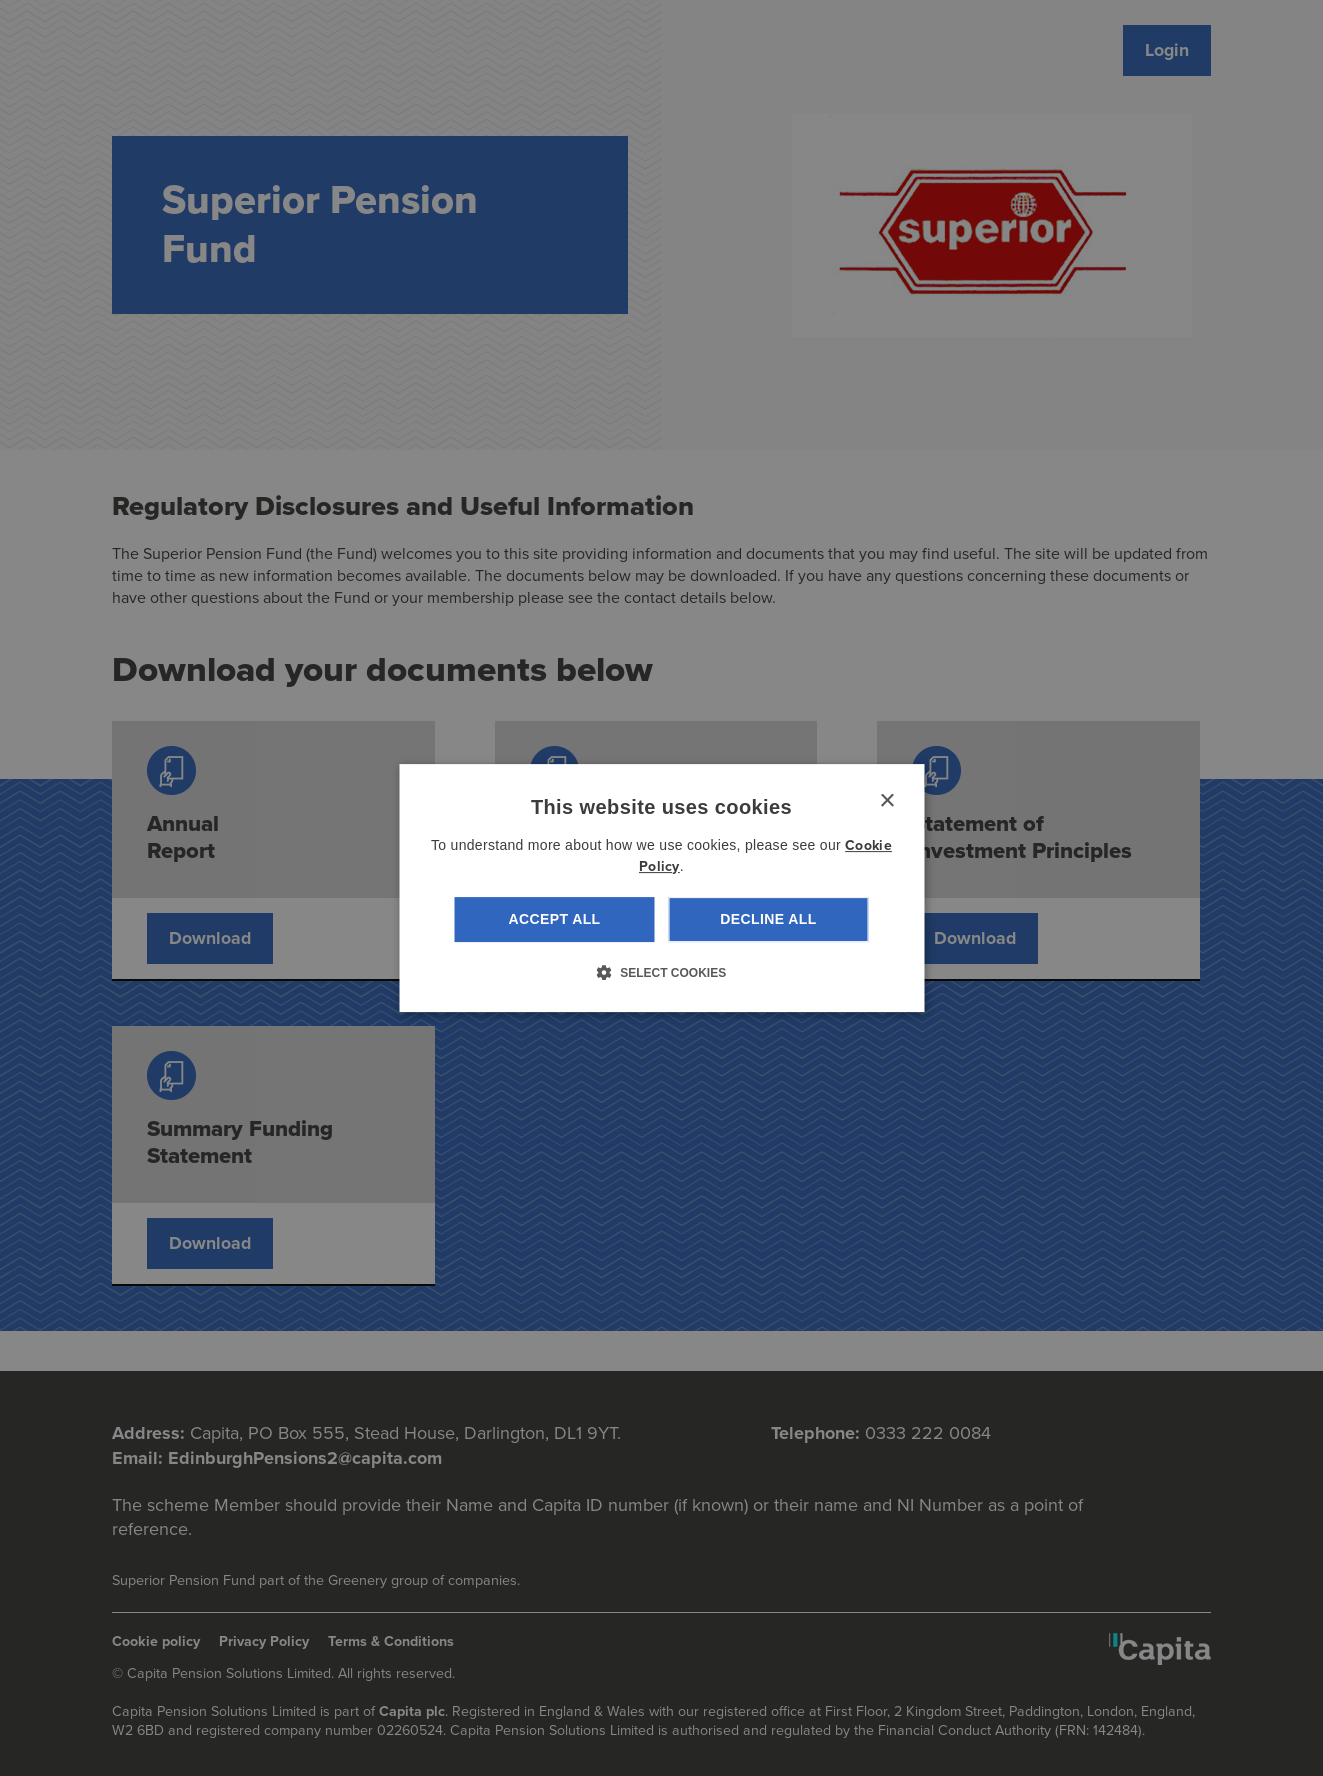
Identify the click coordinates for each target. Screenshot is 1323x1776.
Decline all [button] (768, 919)
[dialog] (661, 888)
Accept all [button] (554, 919)
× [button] (886, 801)
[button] (661, 972)
